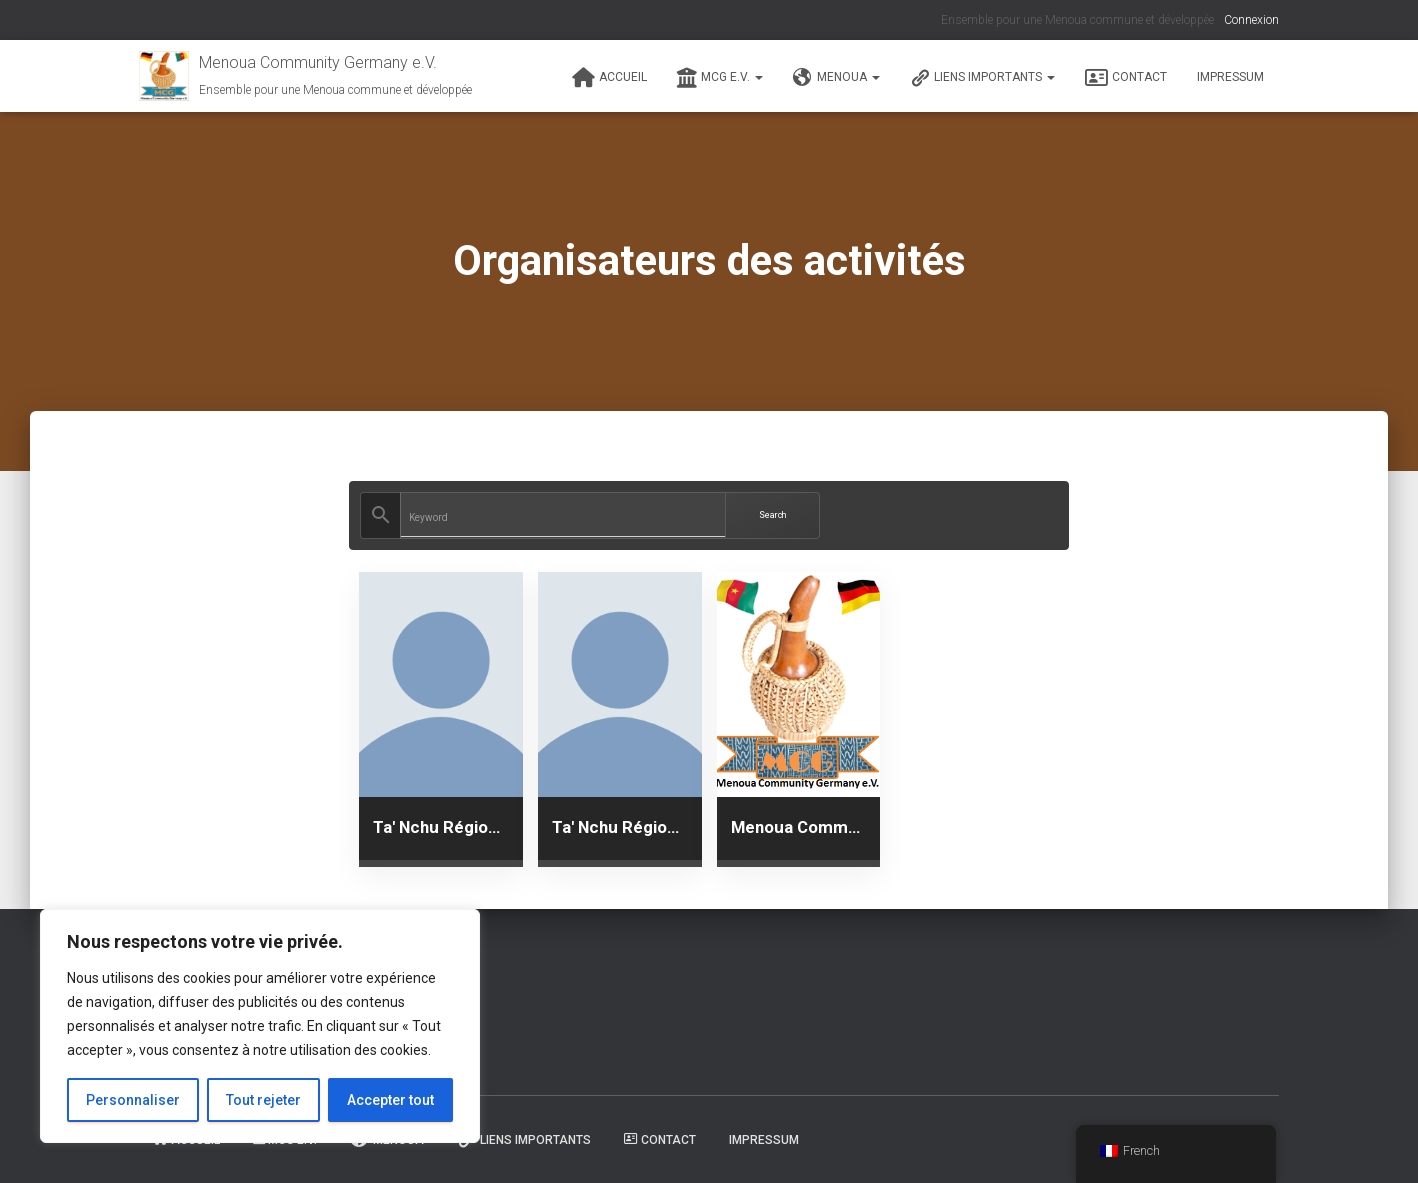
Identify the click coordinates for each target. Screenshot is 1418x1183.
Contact (1126, 78)
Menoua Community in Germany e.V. (799, 827)
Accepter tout (390, 1100)
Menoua (836, 78)
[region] (260, 1026)
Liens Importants (982, 78)
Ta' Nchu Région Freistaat (441, 827)
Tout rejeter (263, 1100)
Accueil (609, 78)
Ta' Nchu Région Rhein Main (620, 827)
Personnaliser (133, 1100)
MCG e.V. (720, 78)
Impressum (1230, 77)
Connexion (1251, 20)
